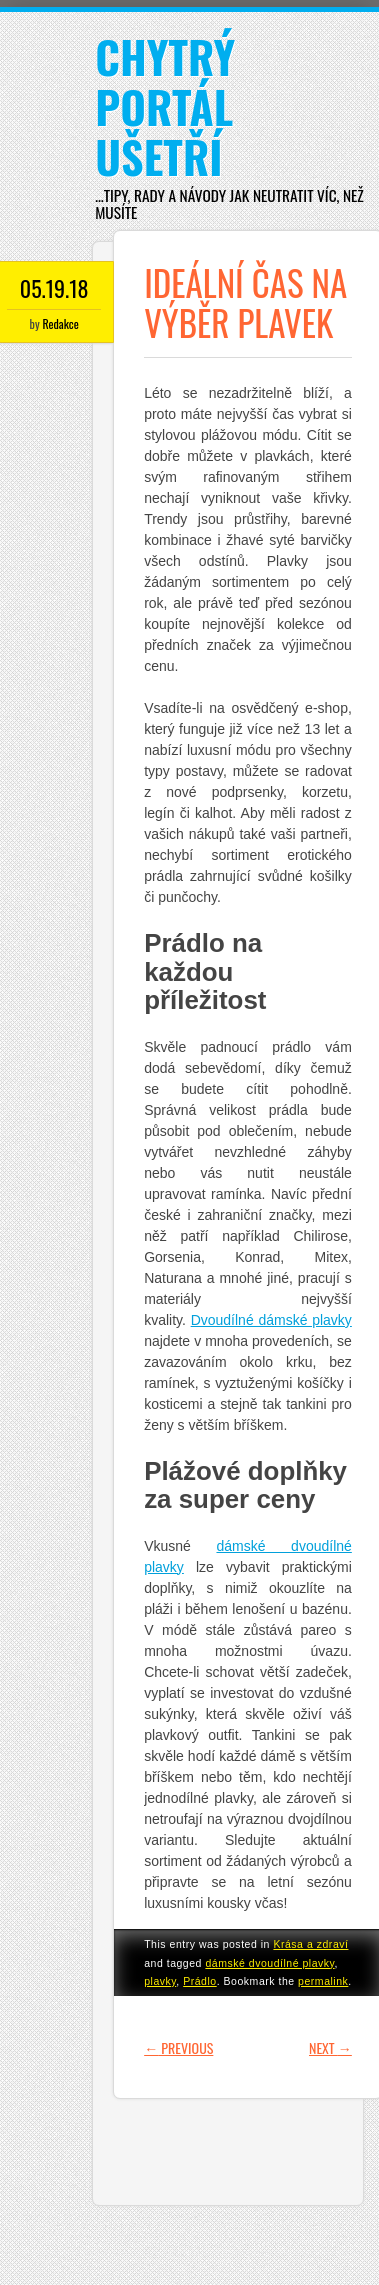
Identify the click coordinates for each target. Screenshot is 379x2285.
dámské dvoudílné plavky (269, 1963)
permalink (323, 1981)
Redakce (60, 323)
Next (330, 2047)
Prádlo (200, 1981)
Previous (178, 2047)
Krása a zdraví (310, 1944)
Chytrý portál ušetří (165, 106)
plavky (160, 1981)
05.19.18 (54, 288)
